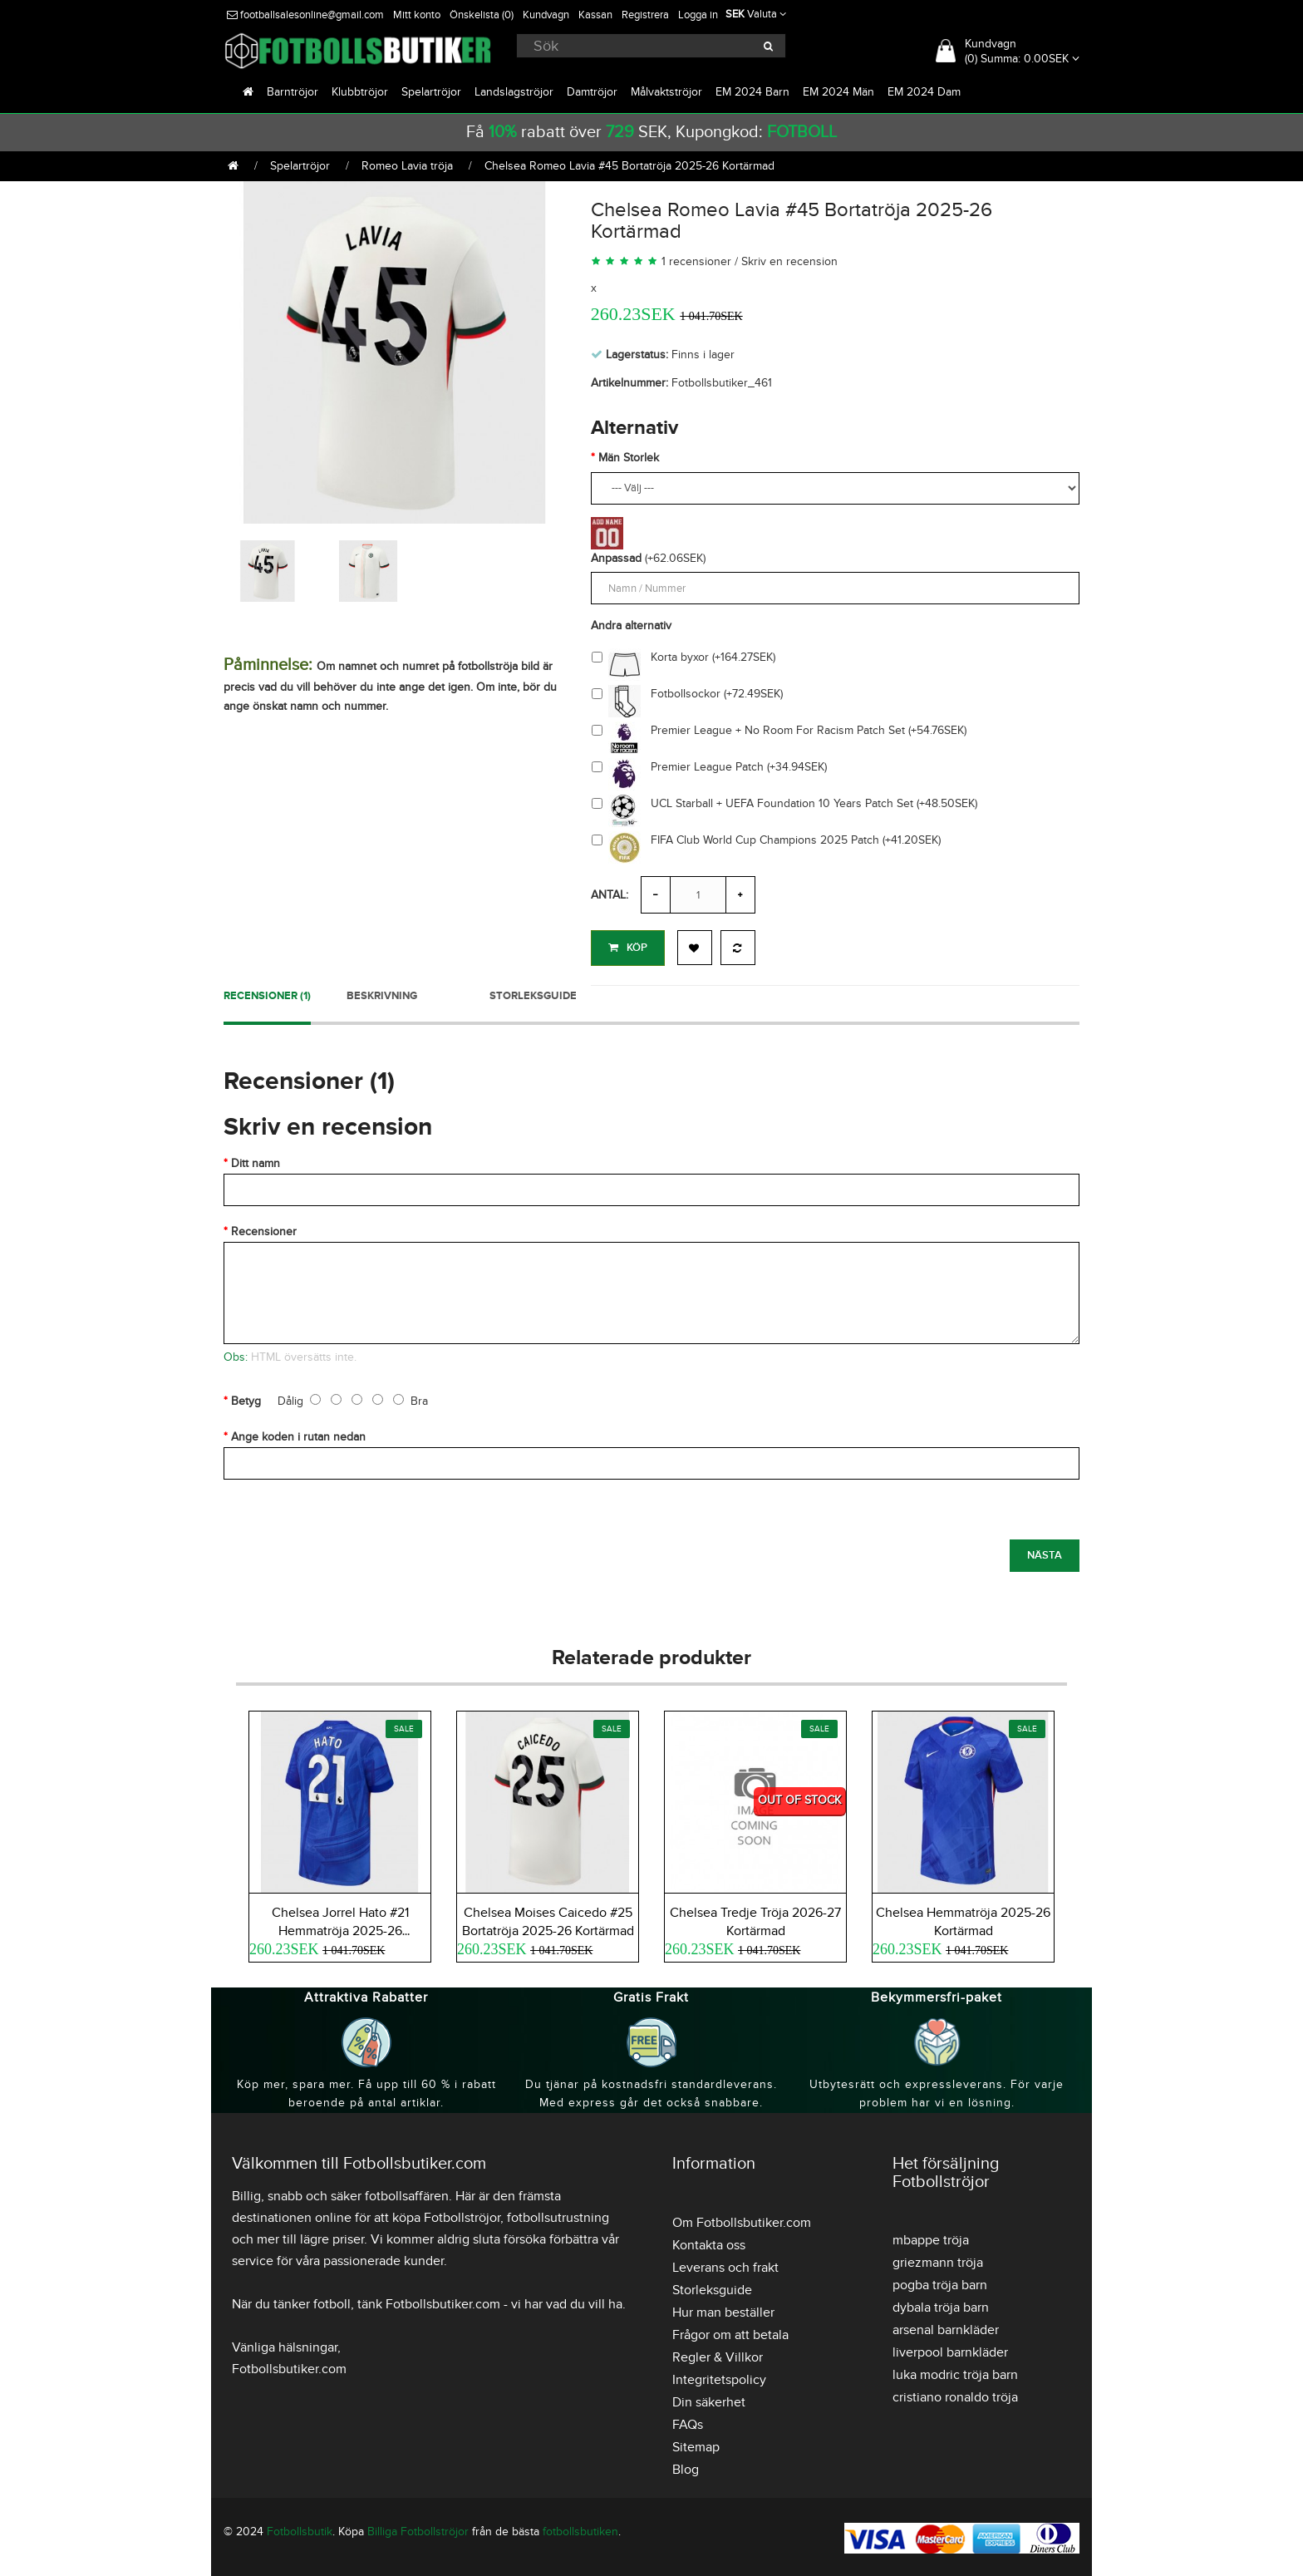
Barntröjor (292, 92)
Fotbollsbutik (299, 2529)
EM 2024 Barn (752, 92)
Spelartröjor (431, 92)
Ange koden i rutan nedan (298, 1434)
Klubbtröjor (360, 92)
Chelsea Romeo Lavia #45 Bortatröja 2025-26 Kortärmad (629, 166)
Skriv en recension (789, 261)
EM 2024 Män (838, 92)
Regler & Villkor (717, 2355)
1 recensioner (696, 261)
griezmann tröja (937, 2260)
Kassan (595, 15)
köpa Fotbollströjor (446, 2215)
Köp (627, 947)
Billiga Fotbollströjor (418, 2529)
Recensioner (264, 1229)
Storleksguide (533, 993)
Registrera (645, 15)
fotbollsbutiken (580, 2529)
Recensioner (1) (267, 993)
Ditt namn (255, 1161)
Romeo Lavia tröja (407, 166)
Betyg (246, 1398)
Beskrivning (382, 993)
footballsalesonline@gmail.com (305, 15)
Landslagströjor (513, 92)
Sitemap (696, 2444)
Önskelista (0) (482, 15)
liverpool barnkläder (950, 2350)
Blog (685, 2467)
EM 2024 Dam (924, 92)
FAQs (687, 2422)
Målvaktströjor (666, 92)
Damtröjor (592, 92)
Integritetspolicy (719, 2377)
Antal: (609, 895)
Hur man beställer (723, 2310)
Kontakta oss (708, 2242)
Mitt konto (416, 15)
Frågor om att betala (730, 2332)
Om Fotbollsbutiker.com (741, 2220)
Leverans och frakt (725, 2265)
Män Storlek (628, 458)
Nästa (1044, 1552)
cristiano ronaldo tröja (955, 2394)
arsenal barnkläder (945, 2327)
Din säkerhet (708, 2399)
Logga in (698, 15)
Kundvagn (546, 15)
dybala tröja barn (940, 2305)
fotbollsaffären (407, 2193)
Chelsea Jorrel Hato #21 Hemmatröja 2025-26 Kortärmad (340, 1928)
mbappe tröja (930, 2237)
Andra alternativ (631, 625)
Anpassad (616, 558)
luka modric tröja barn (955, 2372)
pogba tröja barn (939, 2282)
